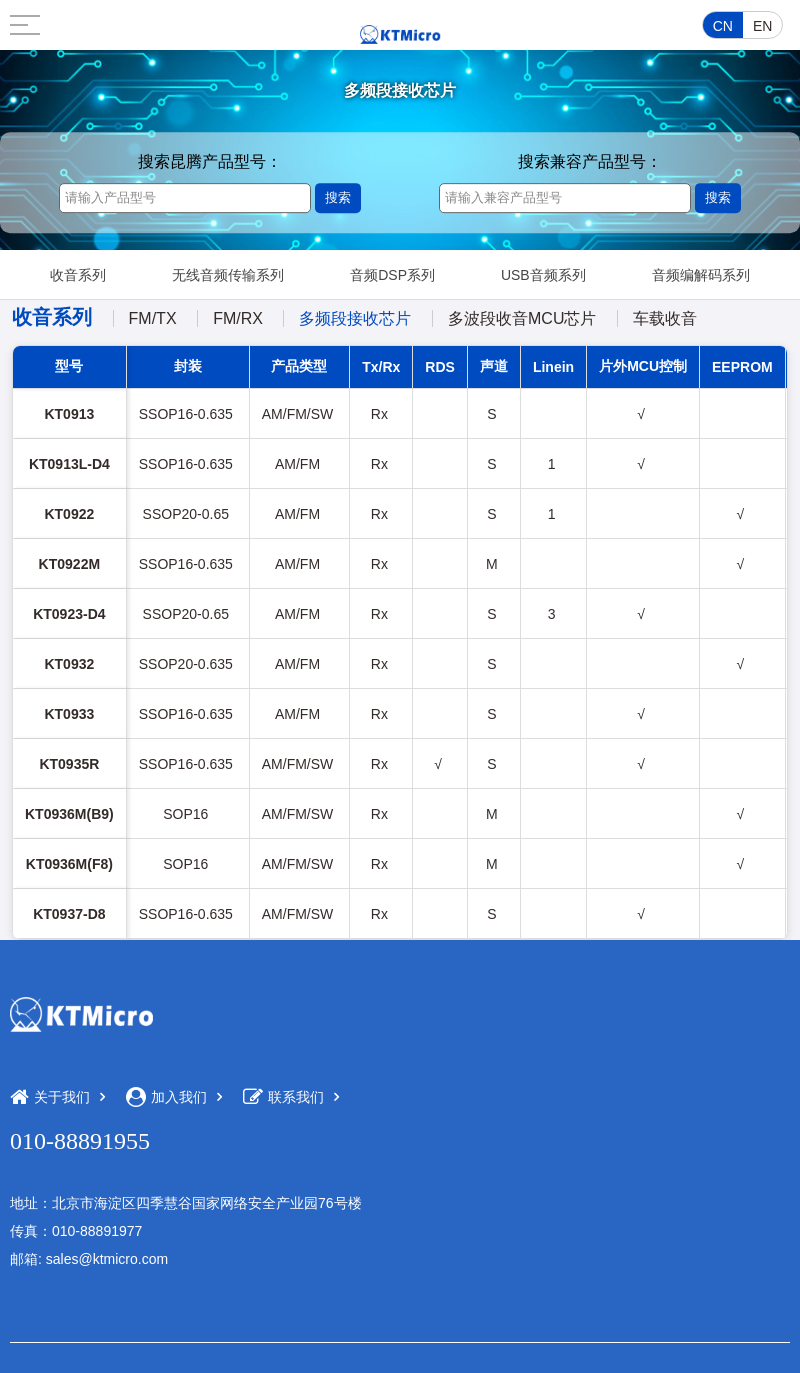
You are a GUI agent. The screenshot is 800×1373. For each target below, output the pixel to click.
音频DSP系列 (392, 275)
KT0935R (69, 764)
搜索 (338, 197)
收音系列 (78, 275)
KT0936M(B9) (69, 814)
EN (762, 26)
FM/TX (153, 318)
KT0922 (69, 514)
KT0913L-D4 (69, 464)
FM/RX (238, 318)
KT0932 (69, 664)
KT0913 (69, 414)
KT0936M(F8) (69, 864)
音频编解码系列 (701, 275)
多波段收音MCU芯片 (522, 318)
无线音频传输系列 (228, 275)
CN (723, 26)
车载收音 (665, 318)
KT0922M (69, 564)
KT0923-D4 (69, 614)
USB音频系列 (543, 275)
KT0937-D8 (69, 914)
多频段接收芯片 (355, 318)
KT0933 (69, 714)
